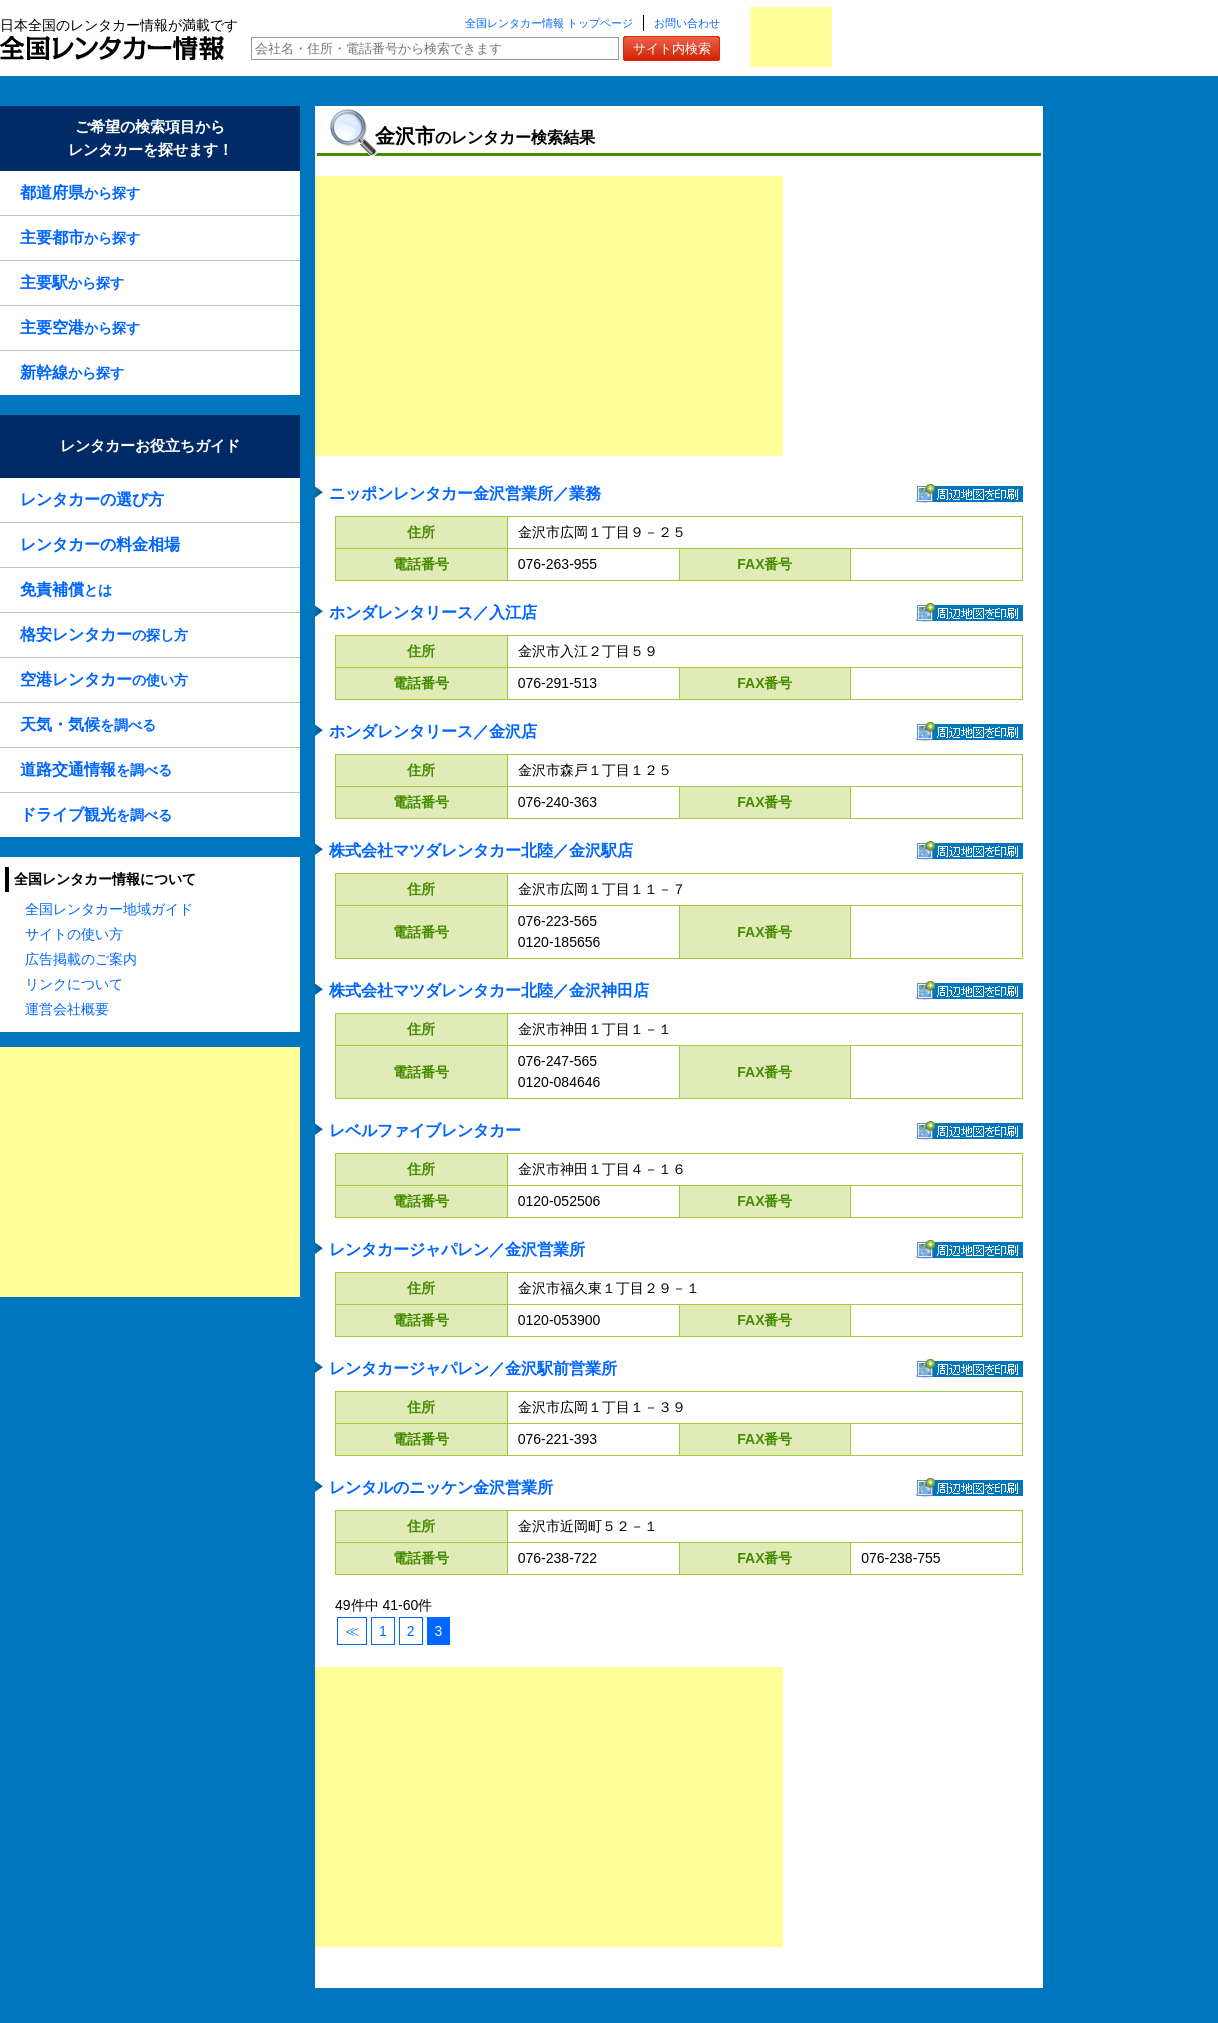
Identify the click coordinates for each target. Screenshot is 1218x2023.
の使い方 (104, 679)
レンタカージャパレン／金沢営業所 (457, 1249)
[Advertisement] (150, 1172)
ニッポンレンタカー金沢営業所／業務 (465, 493)
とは (66, 589)
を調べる (88, 724)
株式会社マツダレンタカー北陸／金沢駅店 (481, 850)
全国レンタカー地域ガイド (109, 909)
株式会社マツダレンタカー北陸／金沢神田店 (489, 990)
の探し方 (104, 634)
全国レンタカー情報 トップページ (549, 23)
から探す (80, 192)
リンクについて (74, 984)
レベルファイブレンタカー (425, 1130)
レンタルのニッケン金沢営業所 (441, 1487)
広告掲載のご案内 (81, 959)
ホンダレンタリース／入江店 (433, 612)
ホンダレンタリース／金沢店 (433, 731)
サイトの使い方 (74, 934)
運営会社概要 (67, 1009)
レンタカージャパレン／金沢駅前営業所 (473, 1368)
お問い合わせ (687, 23)
